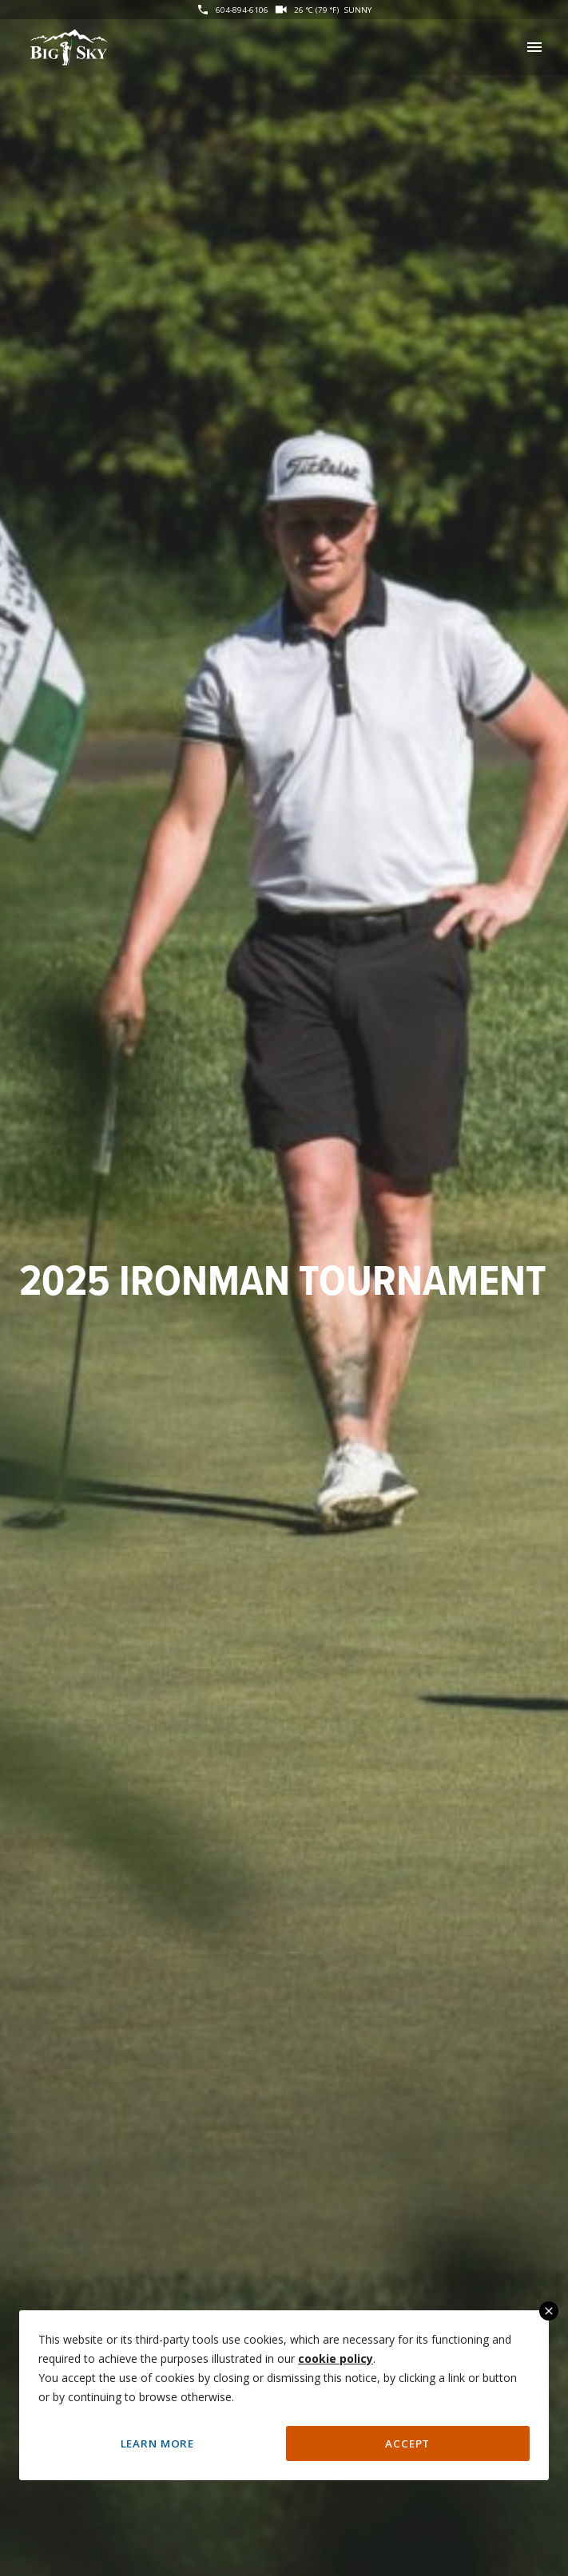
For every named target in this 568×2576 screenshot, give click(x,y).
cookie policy (335, 2358)
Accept (407, 2443)
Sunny (357, 9)
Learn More (157, 2443)
